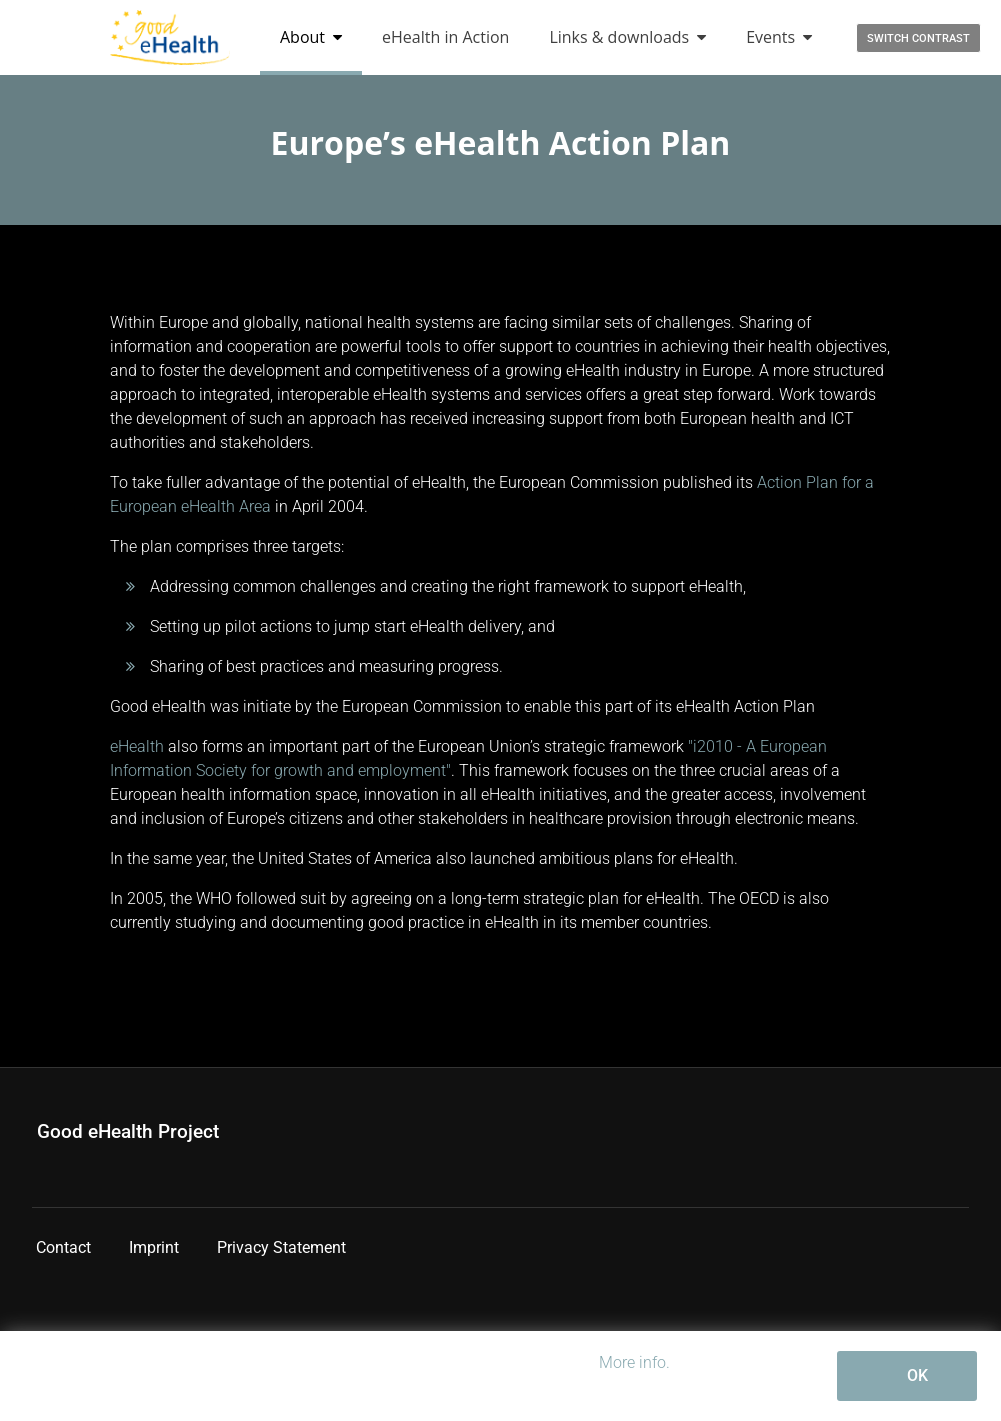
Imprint (154, 1247)
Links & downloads (627, 37)
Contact (63, 1247)
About (311, 37)
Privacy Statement (281, 1247)
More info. (634, 1362)
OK (917, 1375)
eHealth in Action (445, 37)
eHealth (137, 746)
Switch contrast (918, 38)
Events (779, 37)
